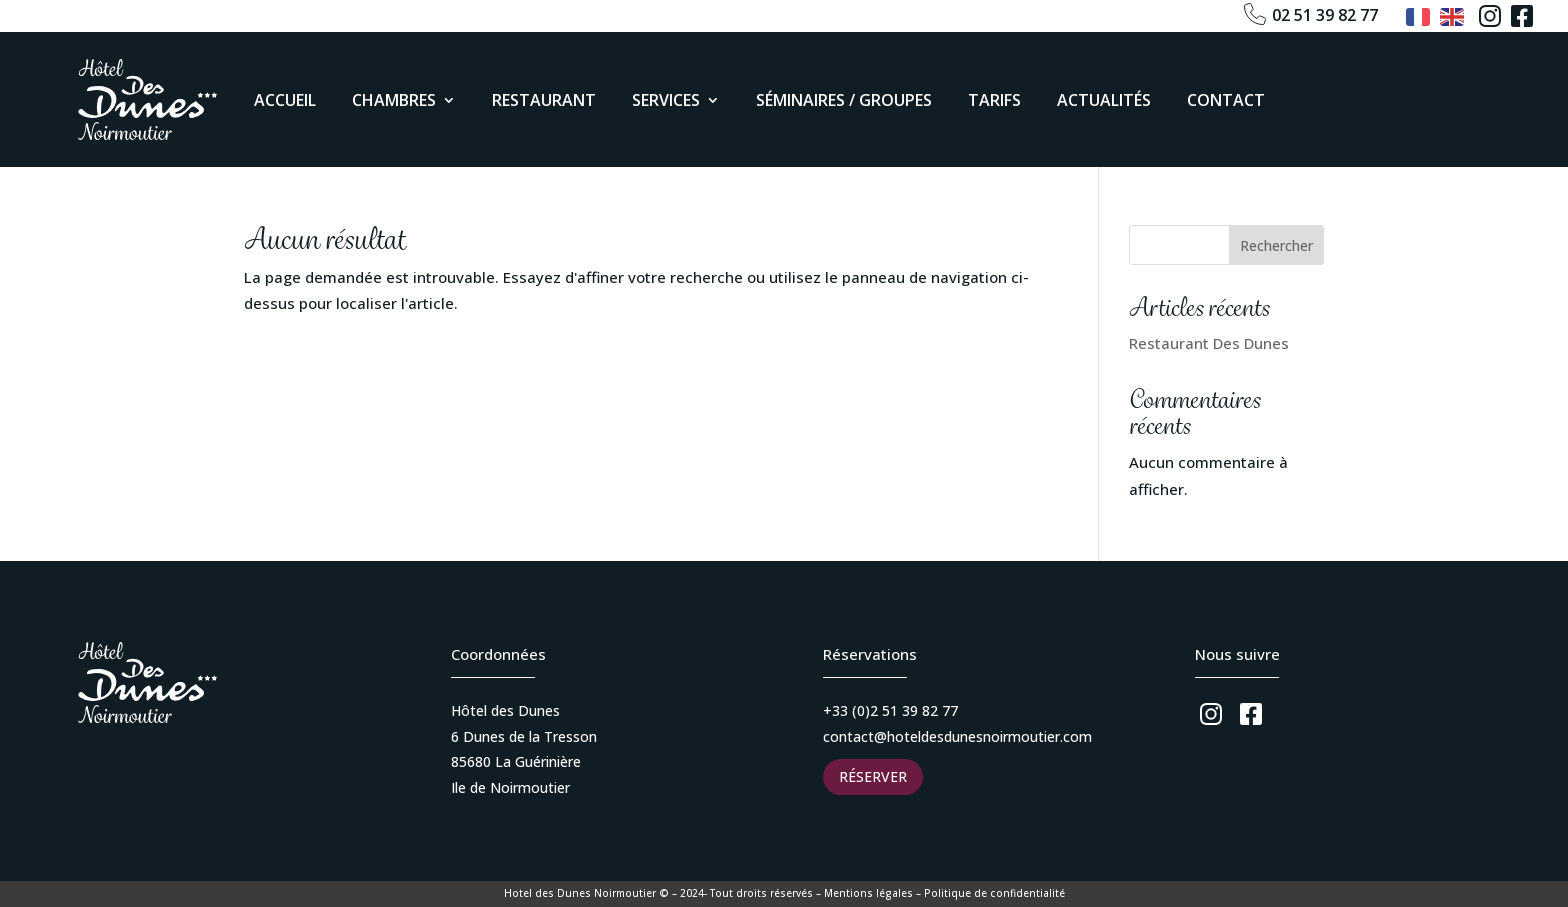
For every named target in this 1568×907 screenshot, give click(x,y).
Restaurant (544, 100)
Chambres (394, 100)
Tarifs (994, 100)
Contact (1226, 100)
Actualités (1104, 100)
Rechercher (1276, 245)
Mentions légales (868, 893)
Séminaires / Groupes (844, 100)
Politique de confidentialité (994, 893)
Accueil (285, 100)
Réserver (873, 776)
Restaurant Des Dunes (1209, 343)
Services (666, 100)
